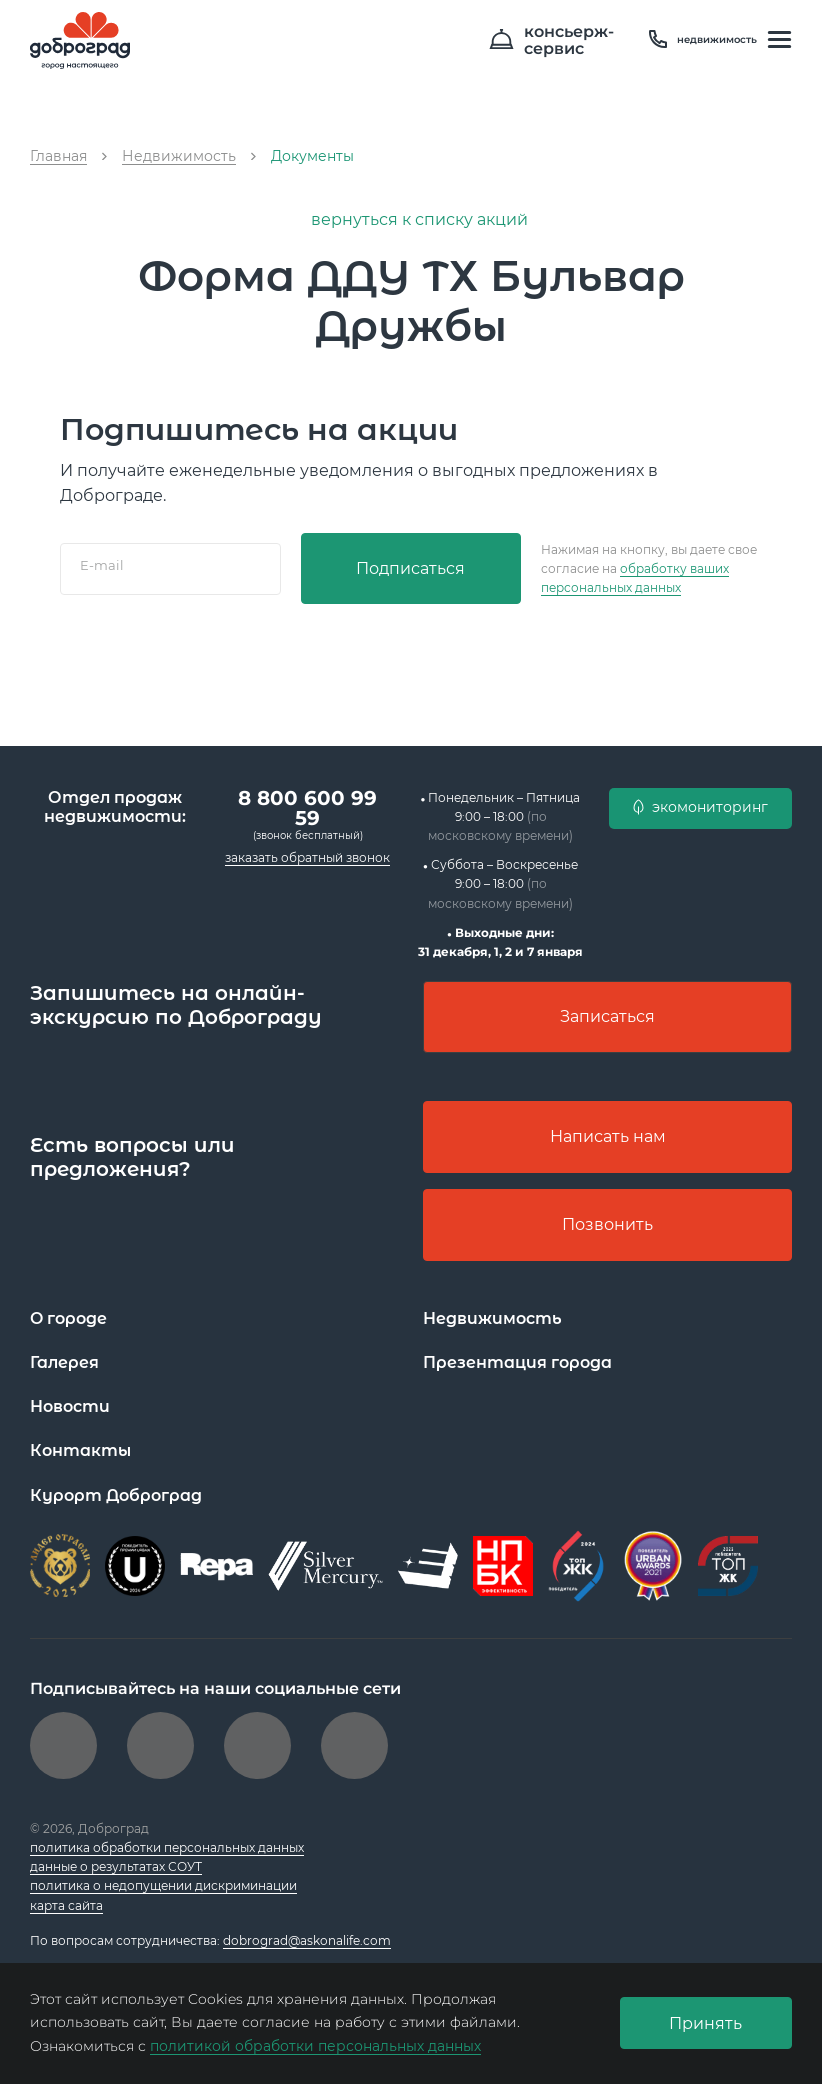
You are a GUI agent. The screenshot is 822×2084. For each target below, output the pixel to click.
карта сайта (66, 1905)
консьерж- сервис (558, 40)
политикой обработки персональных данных (315, 2046)
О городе (69, 1318)
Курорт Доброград (116, 1495)
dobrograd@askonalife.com (307, 1940)
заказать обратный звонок (307, 856)
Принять (705, 2023)
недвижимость (703, 40)
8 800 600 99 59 (307, 807)
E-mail (102, 565)
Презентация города (517, 1362)
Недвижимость (492, 1318)
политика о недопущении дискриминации (163, 1885)
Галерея (64, 1362)
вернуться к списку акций (411, 219)
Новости (70, 1406)
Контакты (80, 1450)
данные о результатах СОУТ (116, 1866)
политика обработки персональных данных (167, 1847)
